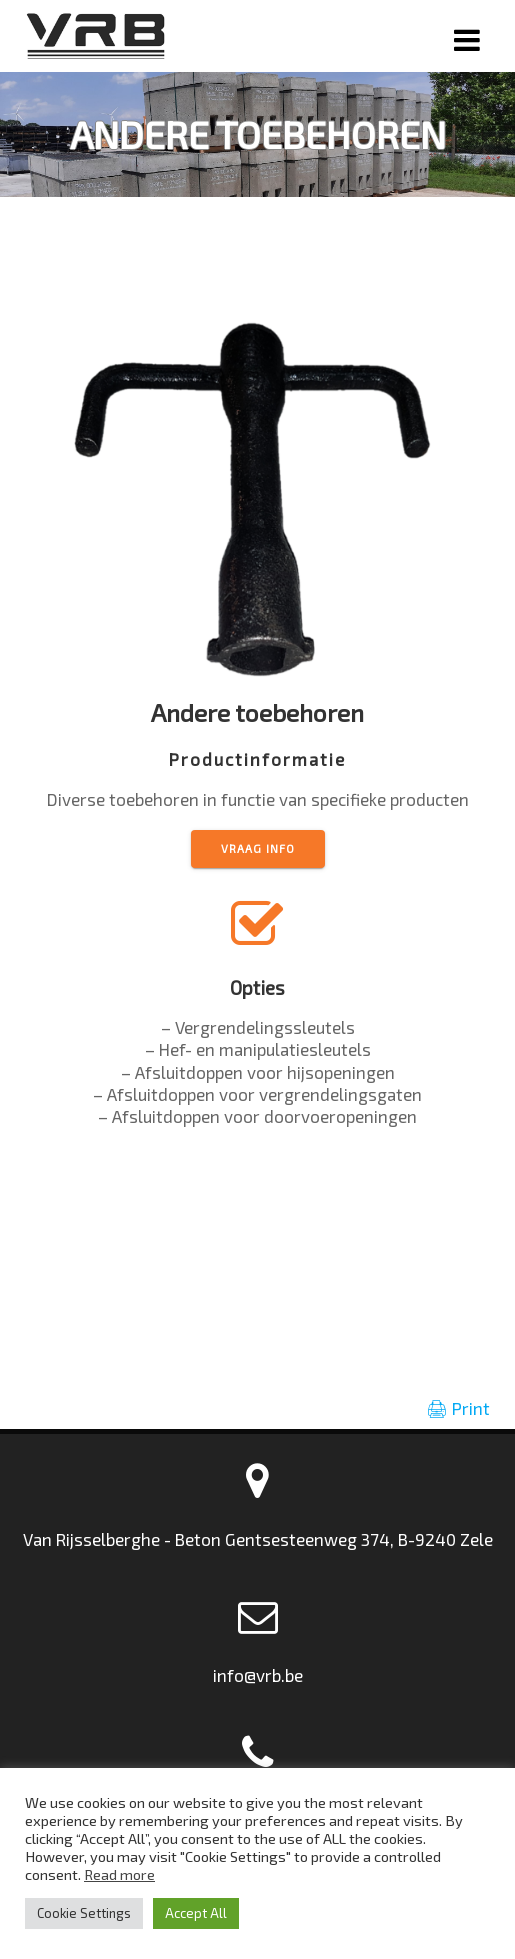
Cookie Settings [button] (84, 1913)
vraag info (258, 848)
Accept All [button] (196, 1913)
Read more (119, 1874)
